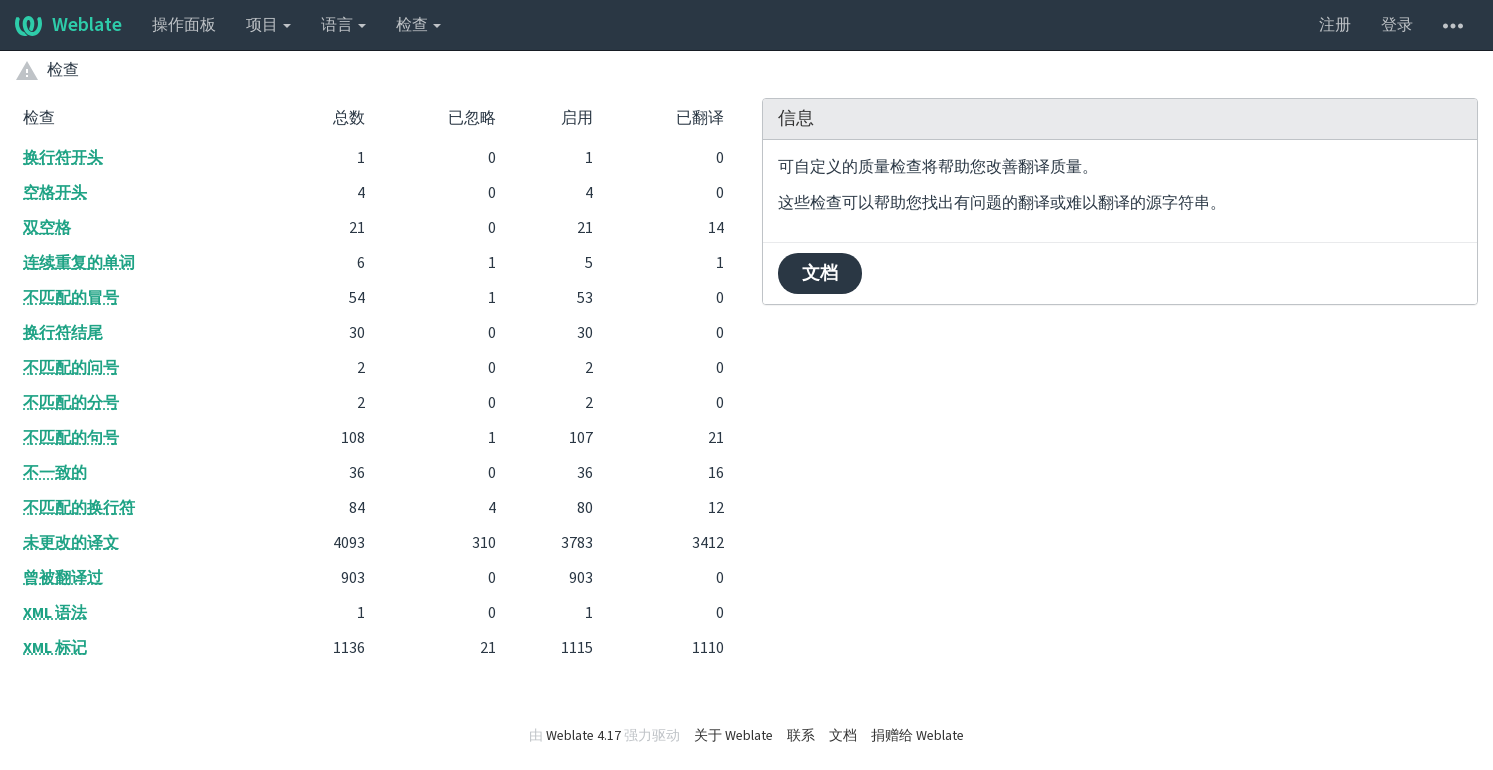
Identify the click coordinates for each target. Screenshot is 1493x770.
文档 (820, 273)
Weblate (68, 25)
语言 (343, 25)
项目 (268, 25)
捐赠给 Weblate (917, 736)
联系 (801, 736)
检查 (418, 25)
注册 (1335, 25)
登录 (1397, 25)
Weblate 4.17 (583, 736)
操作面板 (184, 25)
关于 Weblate (733, 736)
